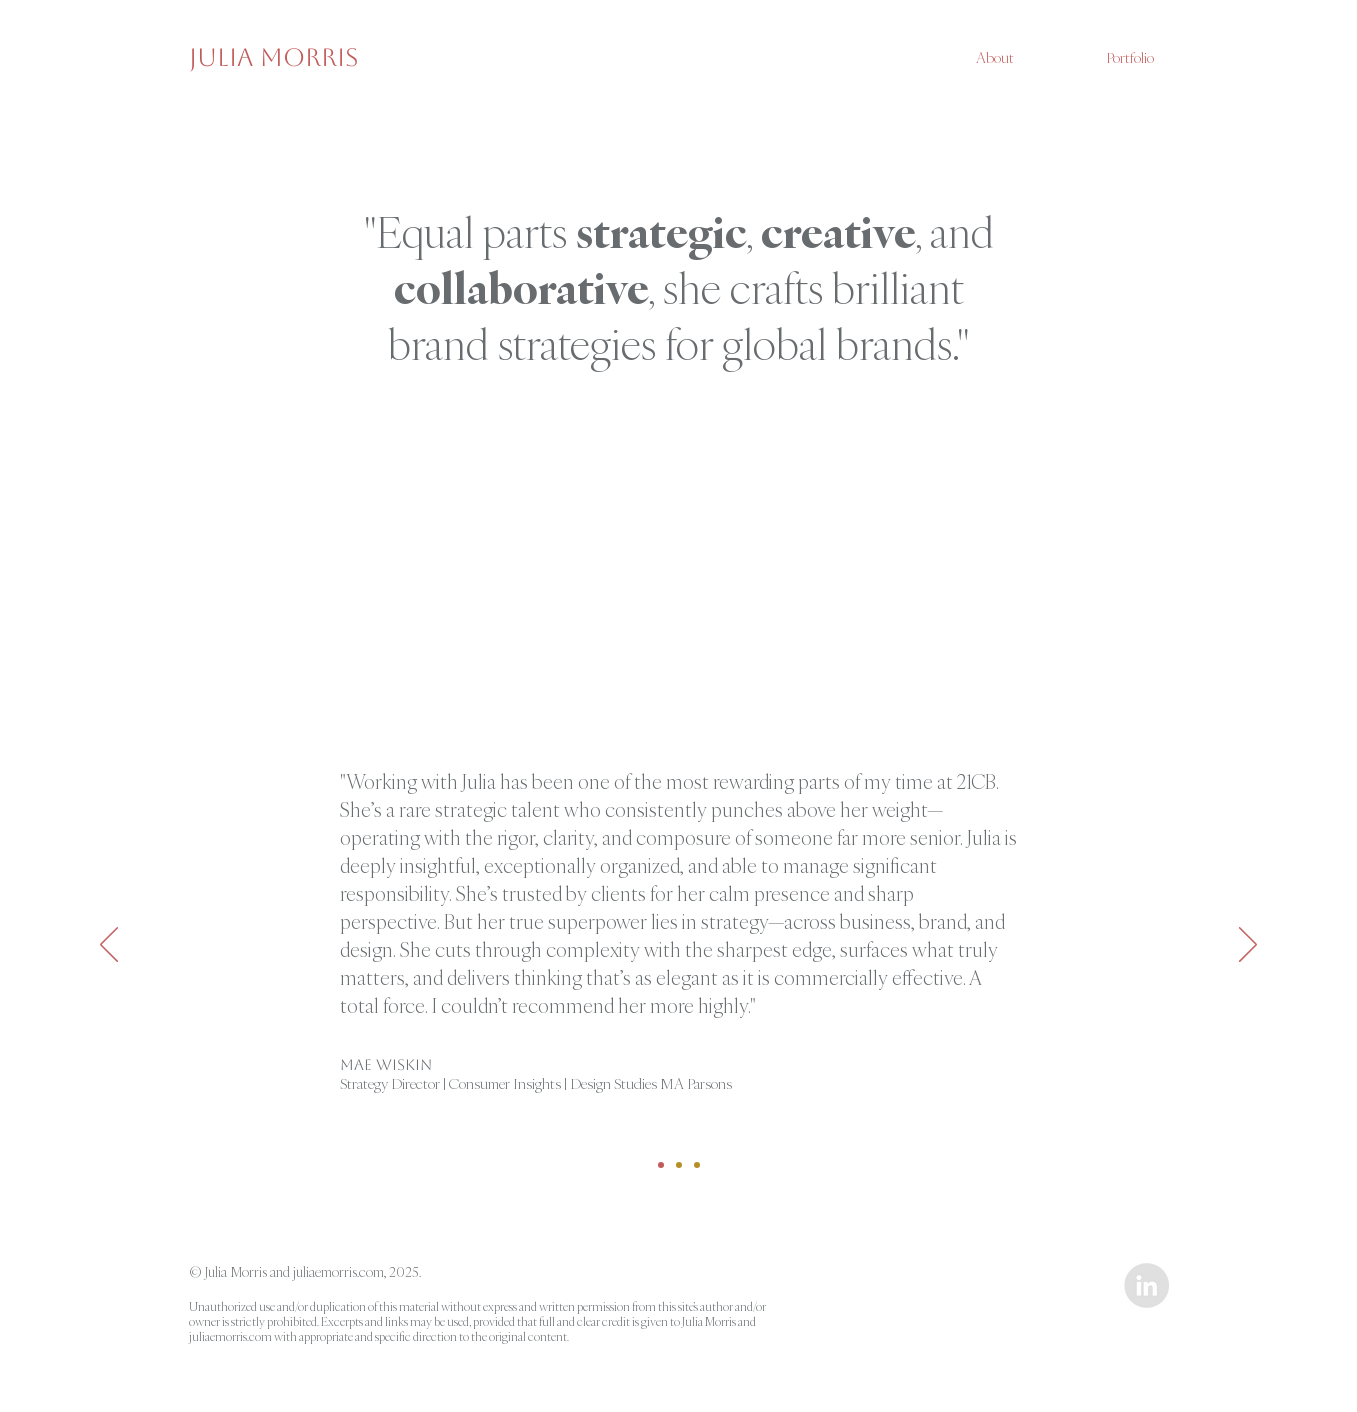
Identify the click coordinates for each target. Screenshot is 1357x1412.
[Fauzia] (679, 1165)
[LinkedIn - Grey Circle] (1146, 1285)
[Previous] (109, 946)
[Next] (1248, 946)
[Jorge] (697, 1165)
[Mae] (661, 1165)
